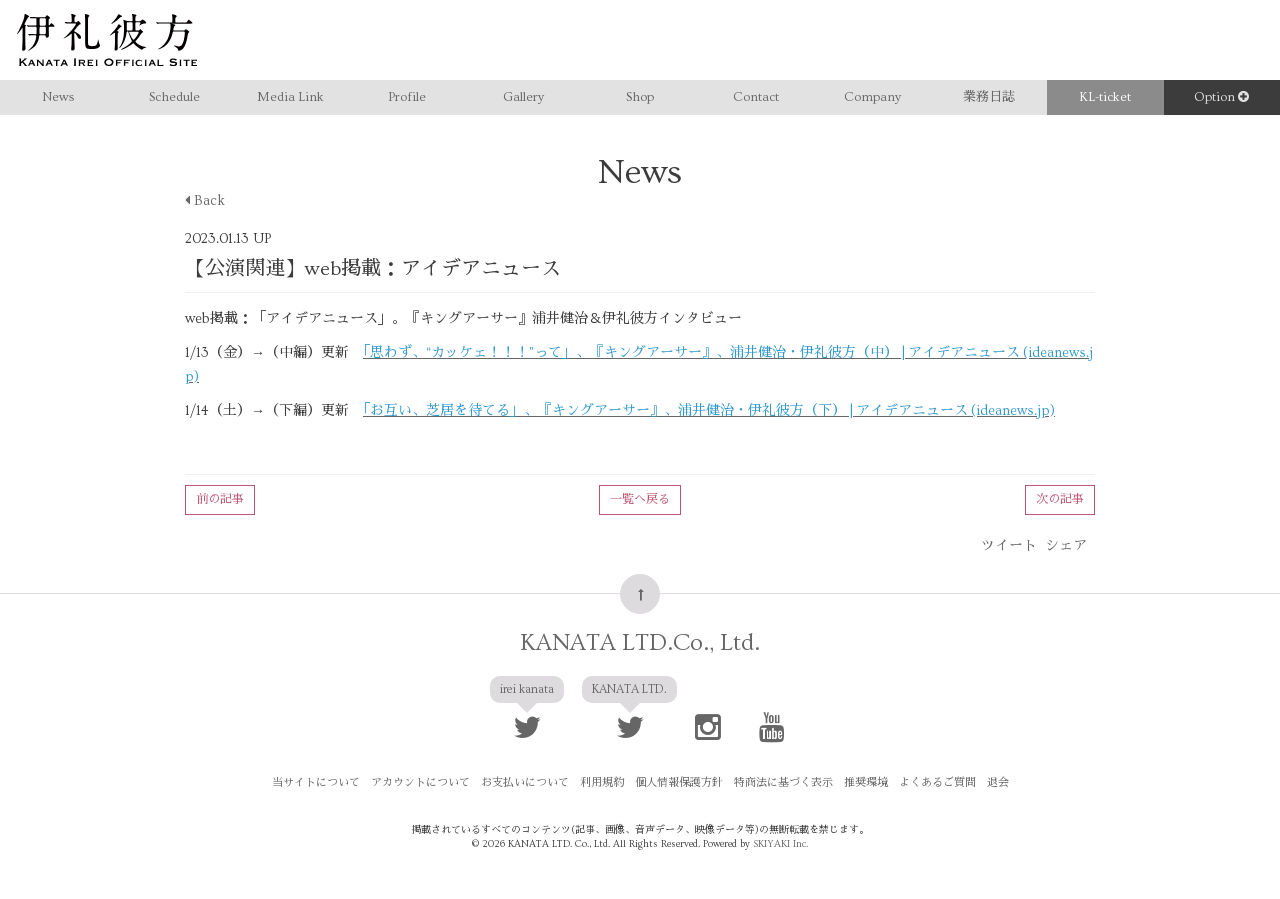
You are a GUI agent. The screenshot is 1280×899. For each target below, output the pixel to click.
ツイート (1009, 546)
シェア (1066, 546)
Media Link (290, 97)
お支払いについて (525, 782)
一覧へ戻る (640, 499)
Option (1221, 97)
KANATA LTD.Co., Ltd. (640, 642)
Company (872, 97)
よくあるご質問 (937, 782)
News (58, 97)
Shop (640, 97)
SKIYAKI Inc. (780, 844)
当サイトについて (316, 782)
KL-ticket (1105, 97)
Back (205, 201)
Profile (407, 97)
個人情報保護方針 (679, 782)
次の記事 (1060, 499)
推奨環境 (866, 782)
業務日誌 (989, 97)
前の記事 (220, 499)
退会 (998, 782)
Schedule (174, 97)
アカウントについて (420, 782)
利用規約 (602, 782)
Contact (756, 97)
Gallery (523, 97)
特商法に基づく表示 (783, 782)
